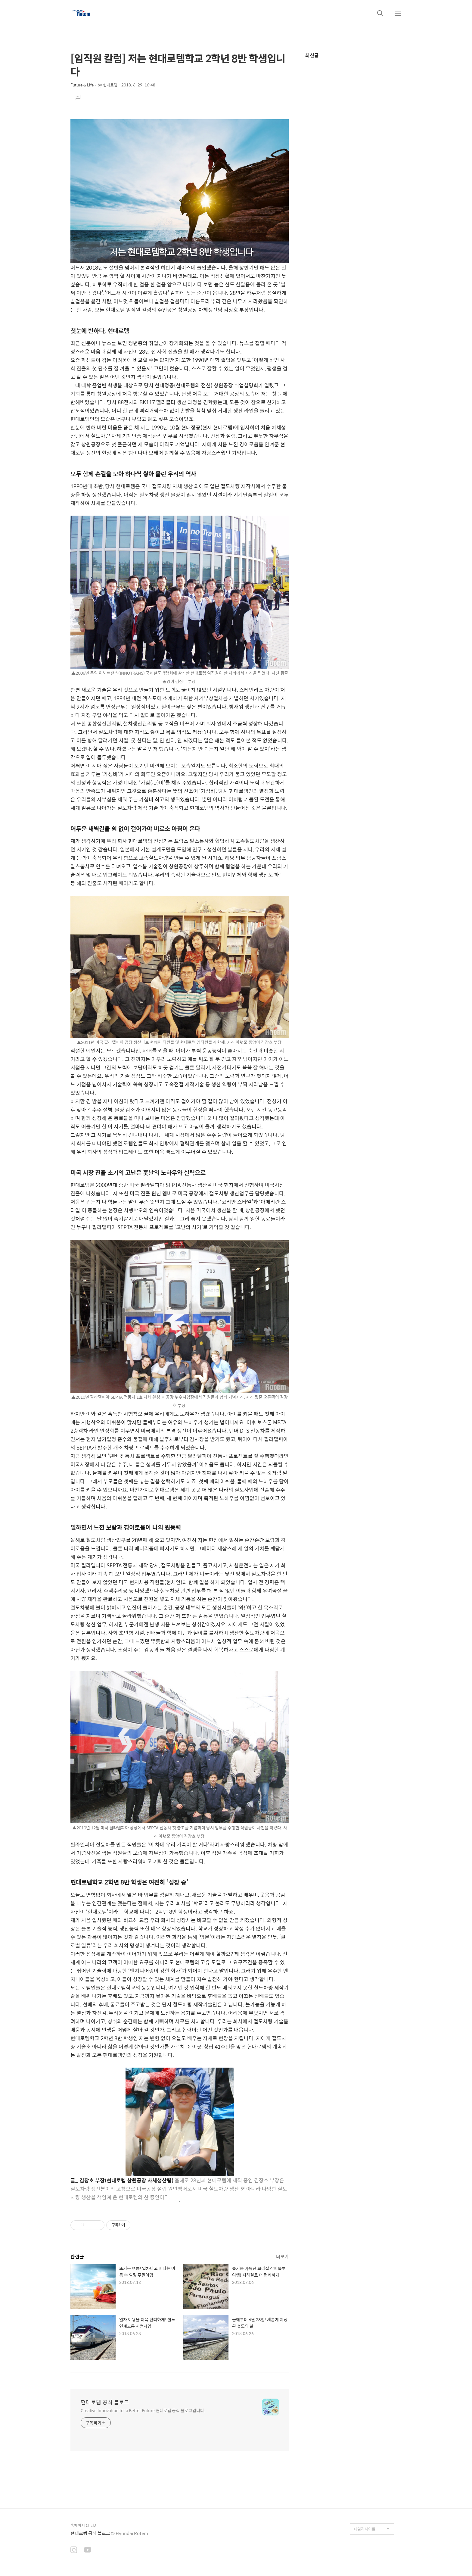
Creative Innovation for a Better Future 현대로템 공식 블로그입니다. (143, 2410)
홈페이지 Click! (83, 2525)
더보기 (282, 2256)
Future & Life (82, 85)
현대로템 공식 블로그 (105, 2402)
